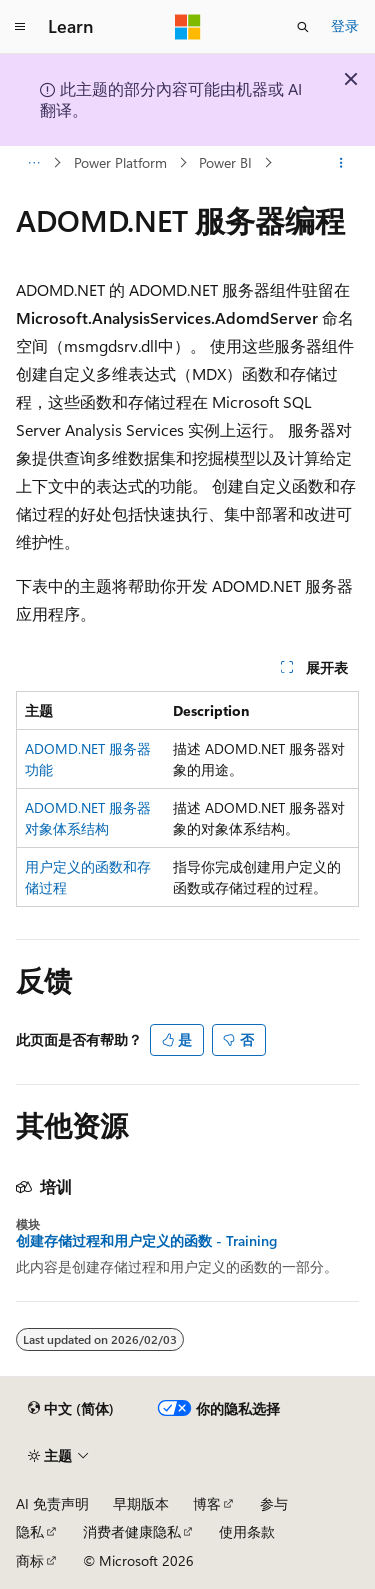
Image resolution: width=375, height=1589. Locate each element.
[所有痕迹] (33, 163)
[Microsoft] (188, 27)
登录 (345, 25)
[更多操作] (341, 163)
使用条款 (247, 1531)
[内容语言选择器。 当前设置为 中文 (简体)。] (71, 1409)
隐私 (30, 1531)
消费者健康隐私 (132, 1531)
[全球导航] (20, 27)
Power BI (225, 162)
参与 (274, 1503)
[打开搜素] (303, 27)
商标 (30, 1560)
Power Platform (120, 162)
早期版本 (141, 1503)
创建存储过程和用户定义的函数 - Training (146, 1241)
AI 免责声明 (52, 1503)
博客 (207, 1503)
